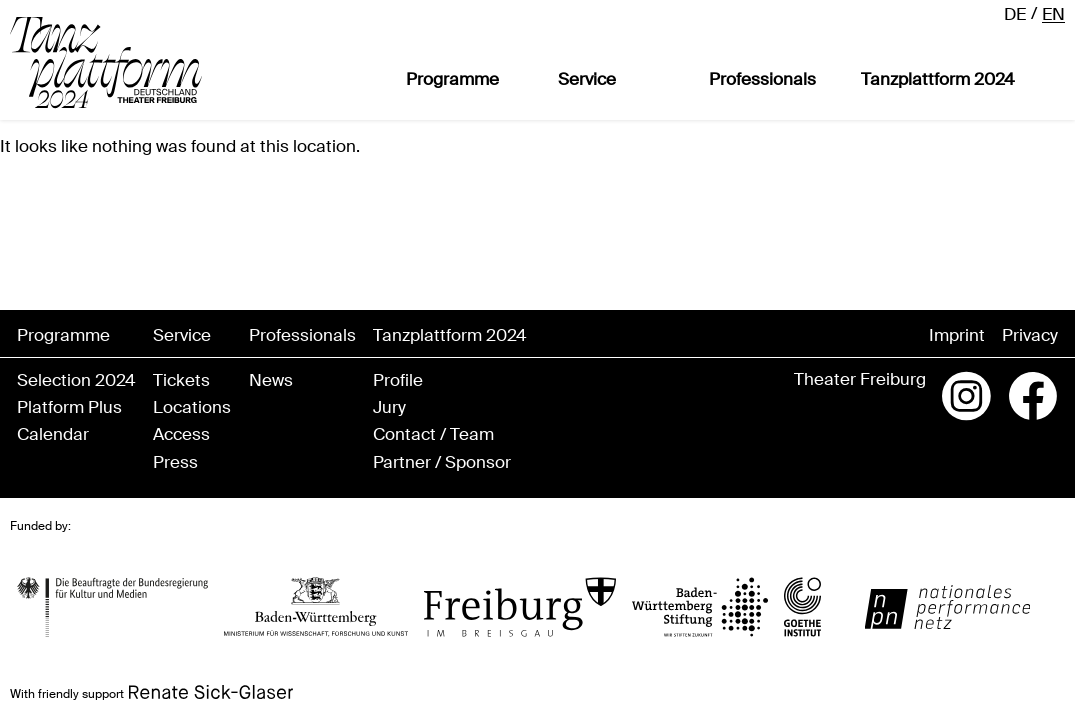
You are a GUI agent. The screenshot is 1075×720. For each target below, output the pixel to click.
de (1015, 14)
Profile (398, 380)
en (1053, 14)
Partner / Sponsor (442, 462)
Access (181, 434)
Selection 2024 (76, 380)
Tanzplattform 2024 (938, 79)
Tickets (181, 380)
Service (587, 79)
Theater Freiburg (860, 379)
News (271, 380)
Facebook (1033, 396)
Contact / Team (433, 434)
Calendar (53, 434)
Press (175, 462)
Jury (389, 407)
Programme (452, 79)
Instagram (967, 396)
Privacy (1030, 335)
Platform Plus (69, 407)
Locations (192, 407)
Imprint (957, 335)
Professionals (762, 79)
